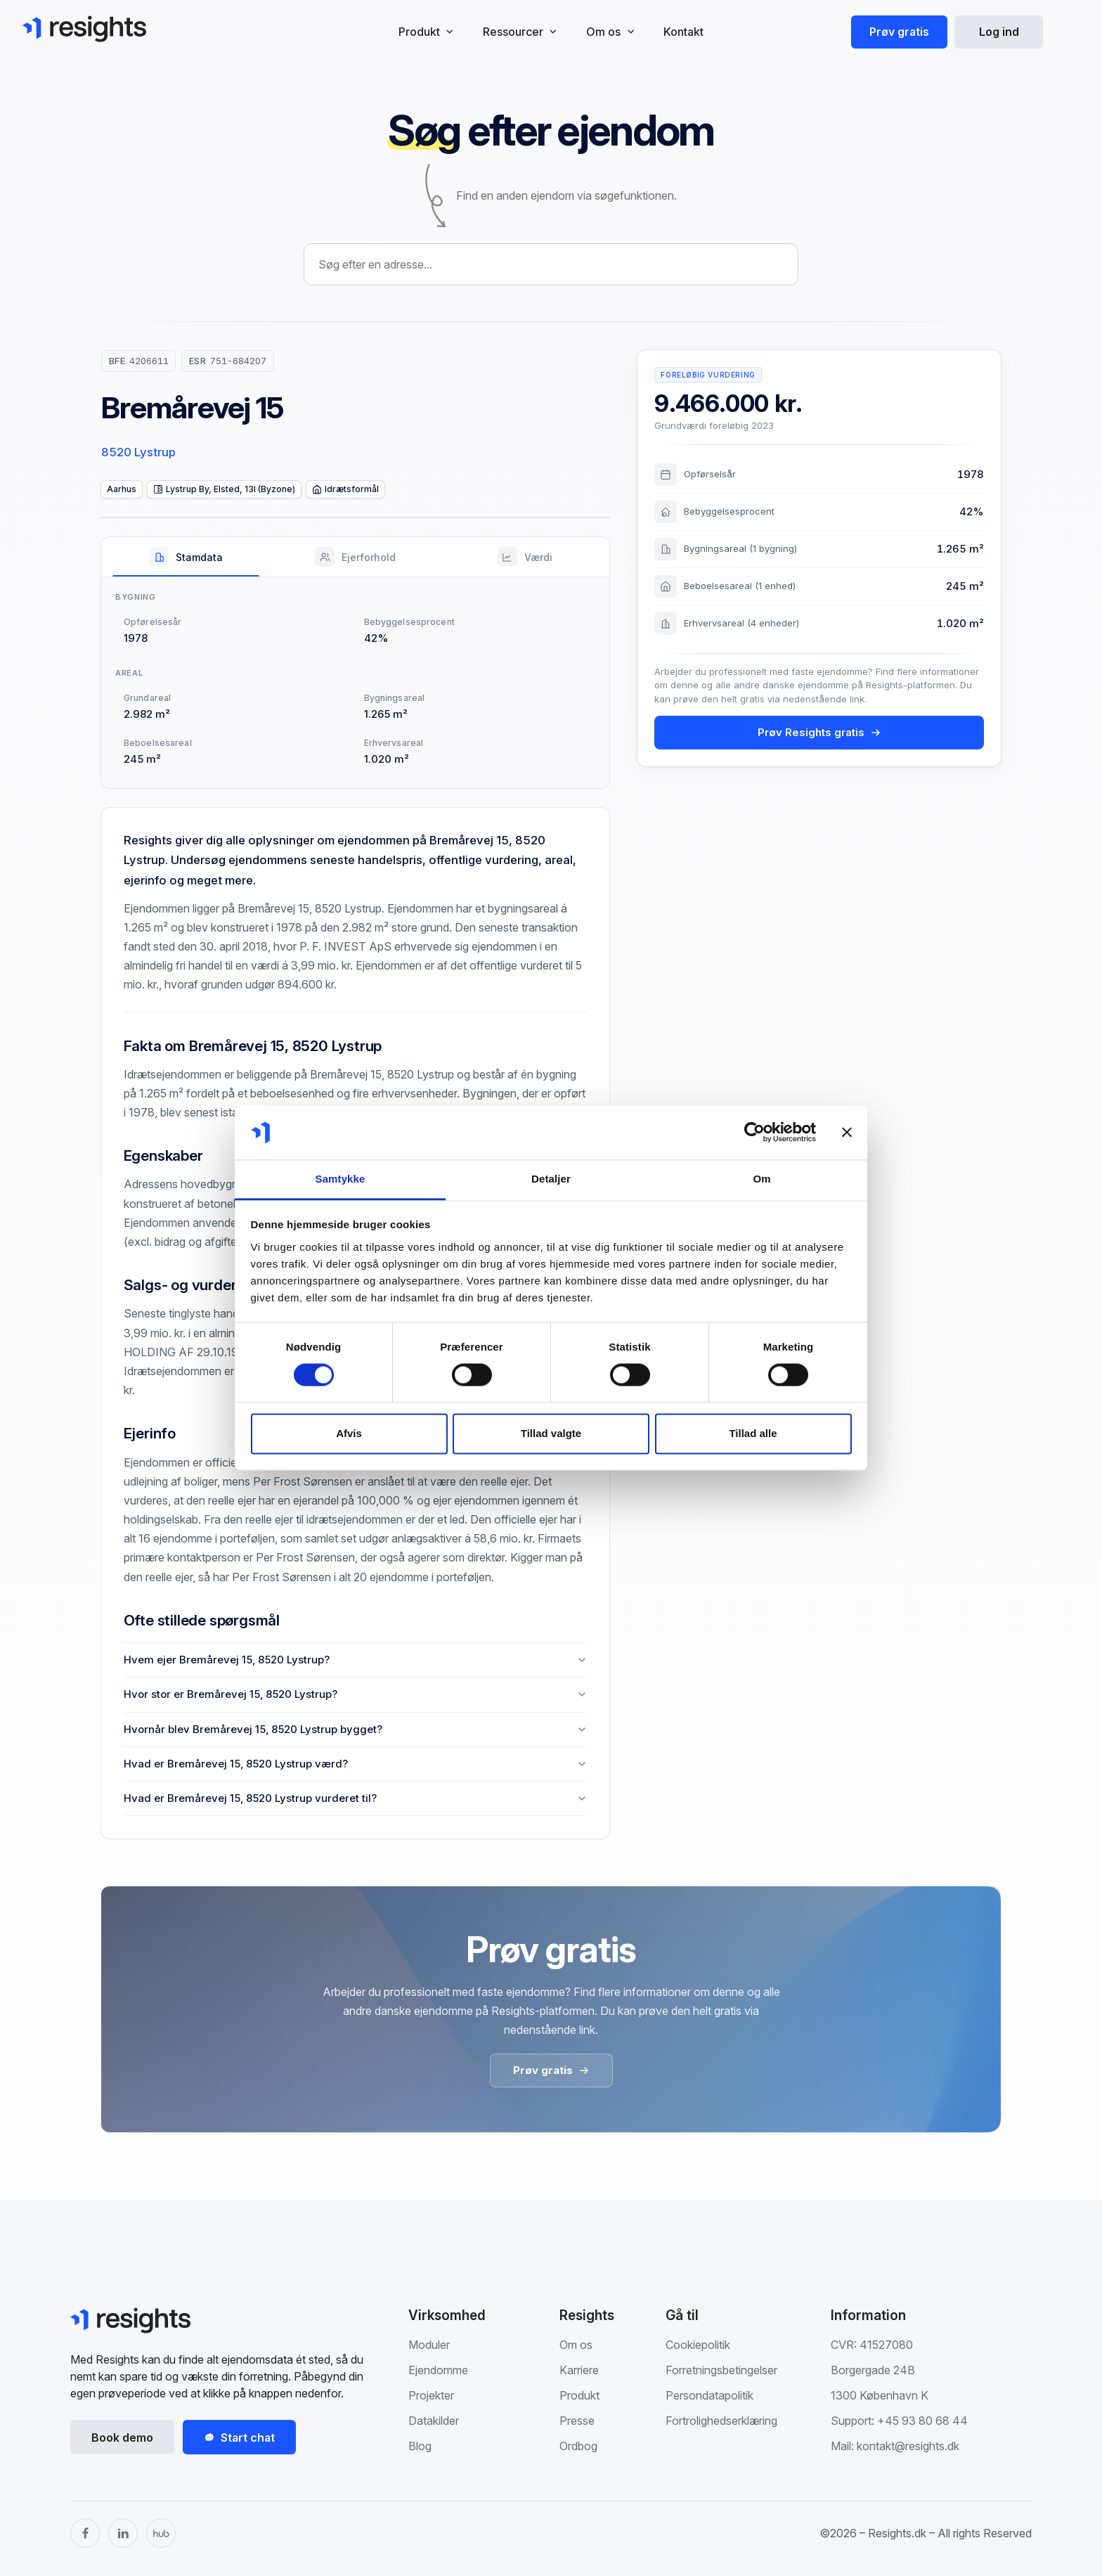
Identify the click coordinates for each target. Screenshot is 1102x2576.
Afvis (349, 1433)
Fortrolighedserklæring (721, 2421)
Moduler (429, 2345)
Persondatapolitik (709, 2395)
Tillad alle (753, 1433)
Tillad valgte (551, 1433)
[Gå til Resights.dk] (84, 28)
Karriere (579, 2370)
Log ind (999, 32)
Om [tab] (761, 1179)
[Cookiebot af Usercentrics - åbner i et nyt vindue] (754, 1132)
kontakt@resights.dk (908, 2446)
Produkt (579, 2395)
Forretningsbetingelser (721, 2370)
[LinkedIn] (123, 2533)
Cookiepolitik (698, 2345)
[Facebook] (85, 2533)
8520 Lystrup (138, 452)
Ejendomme (438, 2370)
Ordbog (578, 2446)
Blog (420, 2446)
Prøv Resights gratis (819, 732)
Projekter (431, 2395)
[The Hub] (161, 2533)
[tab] (186, 557)
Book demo (122, 2437)
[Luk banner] (847, 1133)
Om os (575, 2345)
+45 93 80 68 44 (922, 2421)
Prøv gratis (899, 32)
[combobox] (551, 264)
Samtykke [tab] (340, 1179)
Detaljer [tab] (551, 1179)
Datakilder (433, 2421)
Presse (577, 2421)
